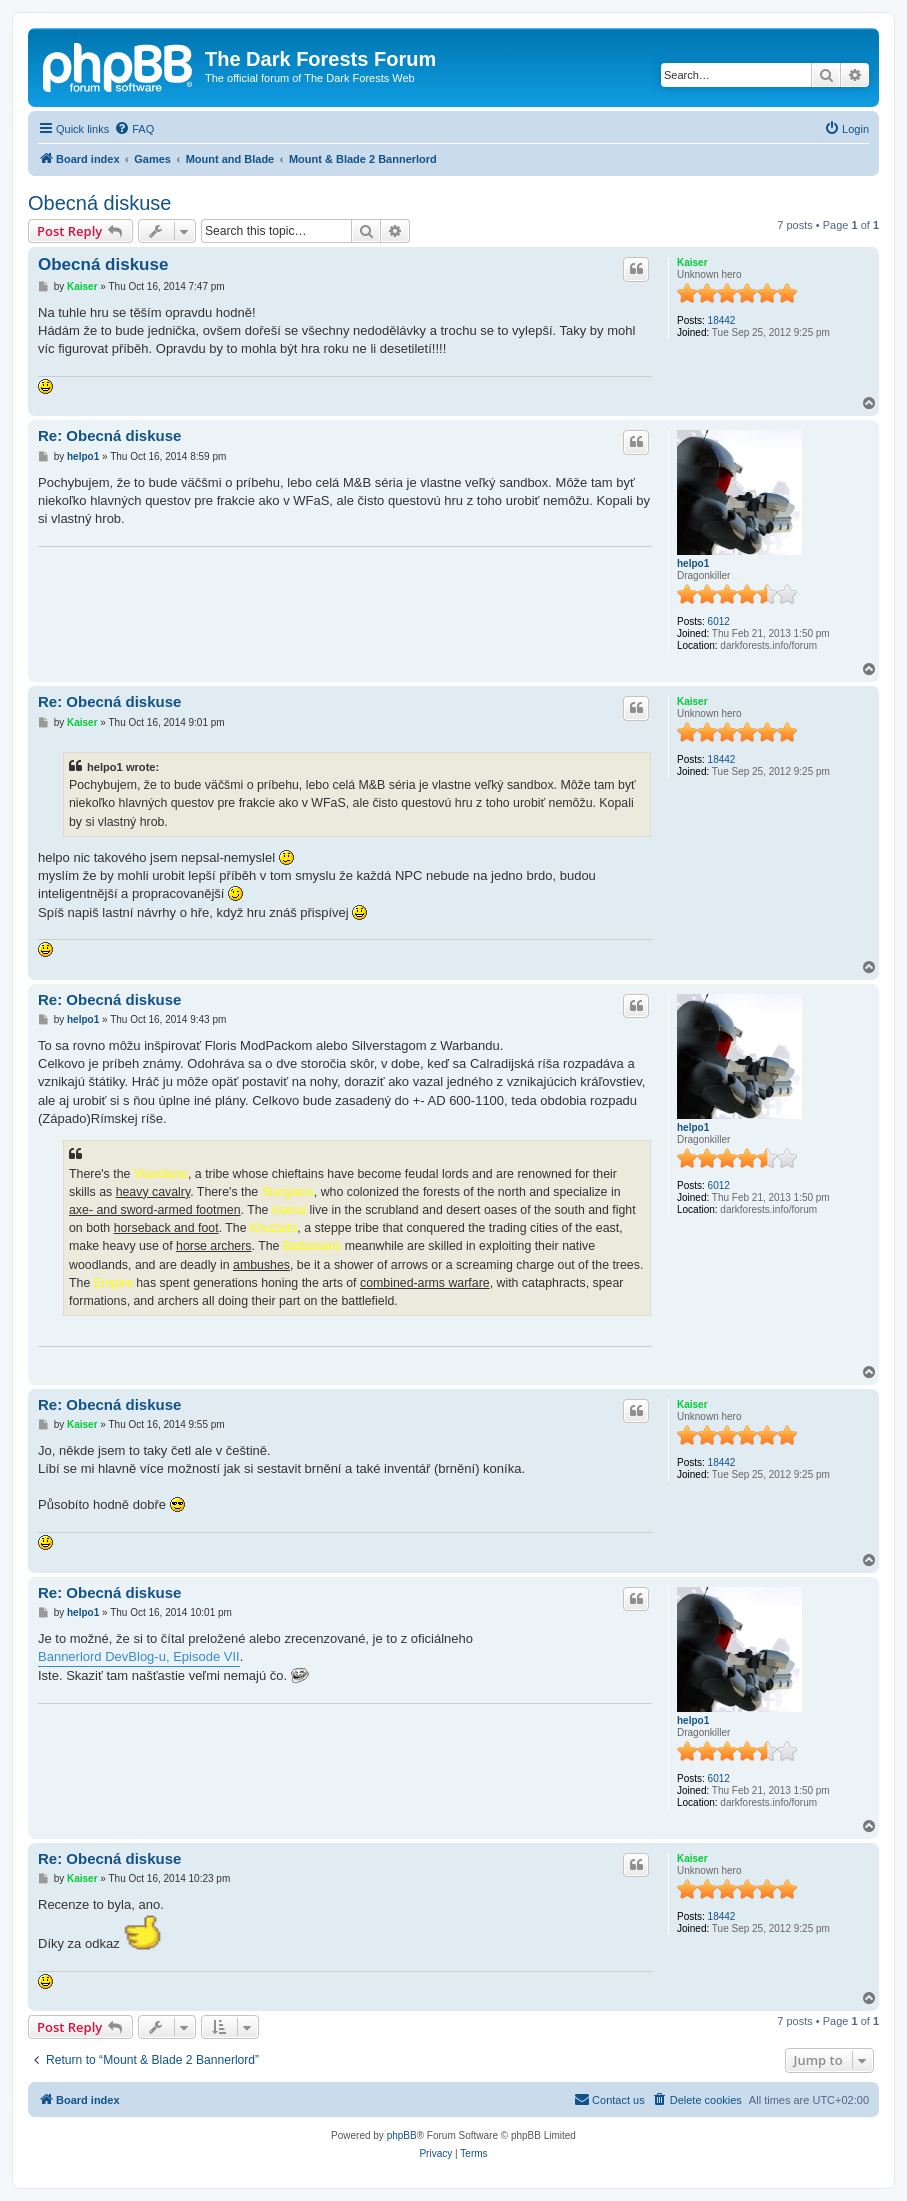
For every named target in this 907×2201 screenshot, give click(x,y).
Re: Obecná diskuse (109, 435)
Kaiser (692, 262)
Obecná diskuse (99, 203)
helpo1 (693, 563)
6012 (719, 621)
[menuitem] (134, 129)
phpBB (402, 2135)
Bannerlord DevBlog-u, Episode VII (139, 1656)
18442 (722, 320)
